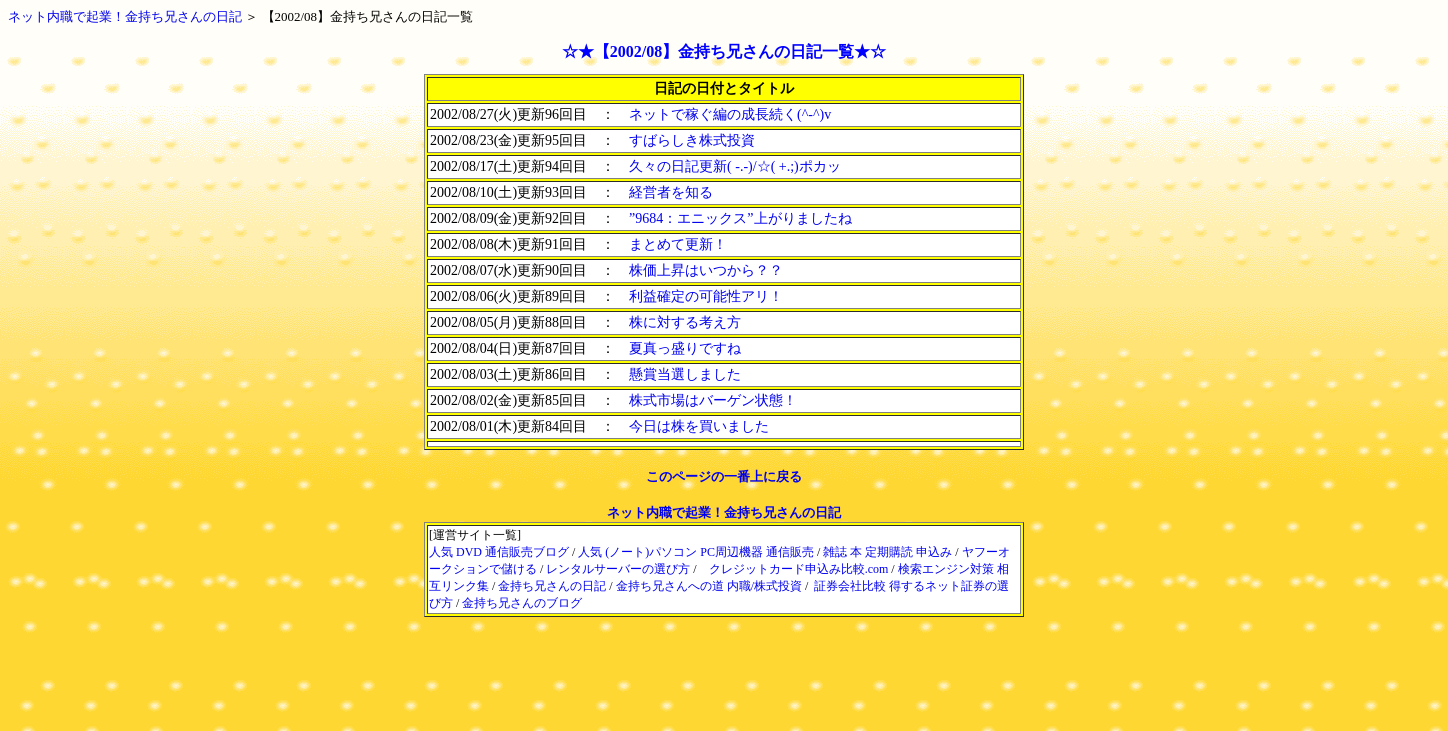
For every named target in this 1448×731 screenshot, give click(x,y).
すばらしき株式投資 (692, 140)
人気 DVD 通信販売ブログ (499, 552)
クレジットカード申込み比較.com (799, 569)
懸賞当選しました (685, 374)
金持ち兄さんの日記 (552, 586)
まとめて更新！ (678, 244)
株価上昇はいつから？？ (706, 270)
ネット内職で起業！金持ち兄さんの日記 (724, 512)
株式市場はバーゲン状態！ (713, 400)
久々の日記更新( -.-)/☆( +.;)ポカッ (735, 166)
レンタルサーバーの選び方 (618, 569)
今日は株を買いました (699, 426)
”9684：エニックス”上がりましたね (740, 218)
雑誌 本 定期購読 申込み (887, 552)
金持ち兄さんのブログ (522, 603)
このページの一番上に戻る (724, 476)
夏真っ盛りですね (685, 348)
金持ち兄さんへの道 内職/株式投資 (709, 586)
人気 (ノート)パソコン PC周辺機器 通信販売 (696, 552)
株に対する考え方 (685, 322)
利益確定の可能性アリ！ (706, 296)
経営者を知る (671, 192)
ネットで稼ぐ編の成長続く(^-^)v (730, 114)
